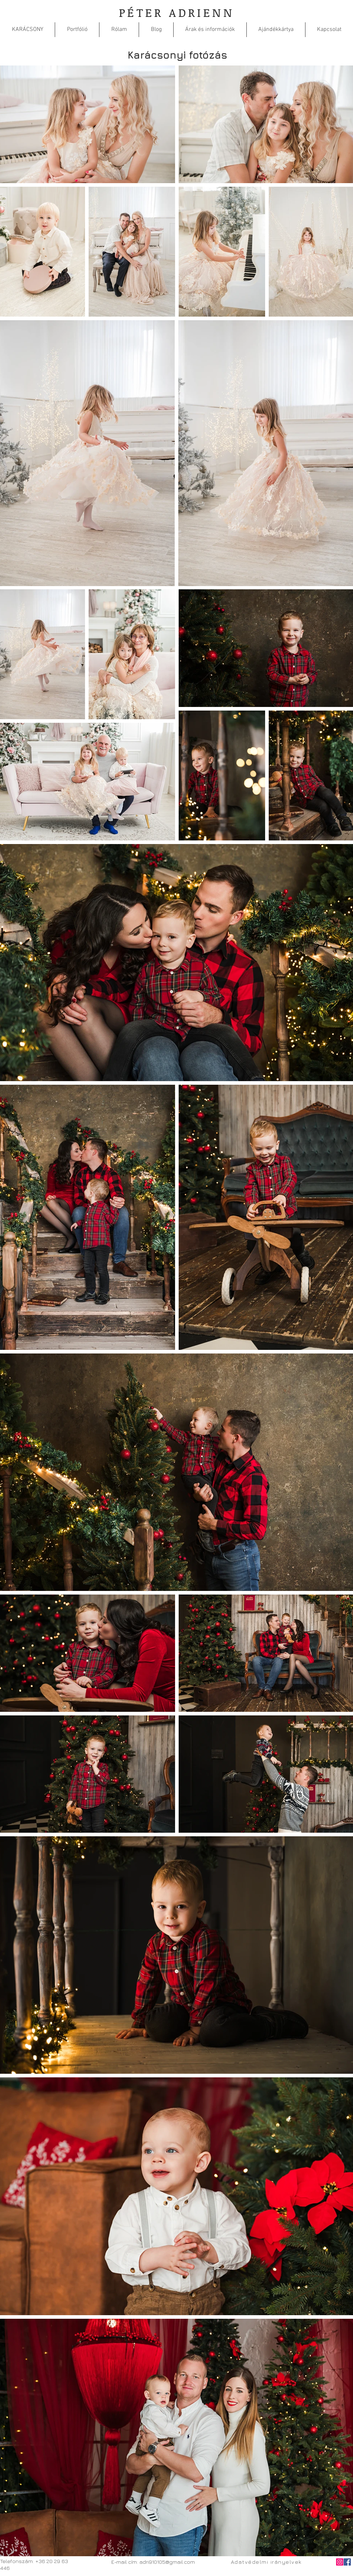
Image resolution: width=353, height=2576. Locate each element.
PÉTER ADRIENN (176, 12)
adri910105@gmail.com (167, 2562)
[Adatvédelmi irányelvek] (266, 2562)
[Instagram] (339, 2562)
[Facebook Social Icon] (347, 2562)
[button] (77, 29)
